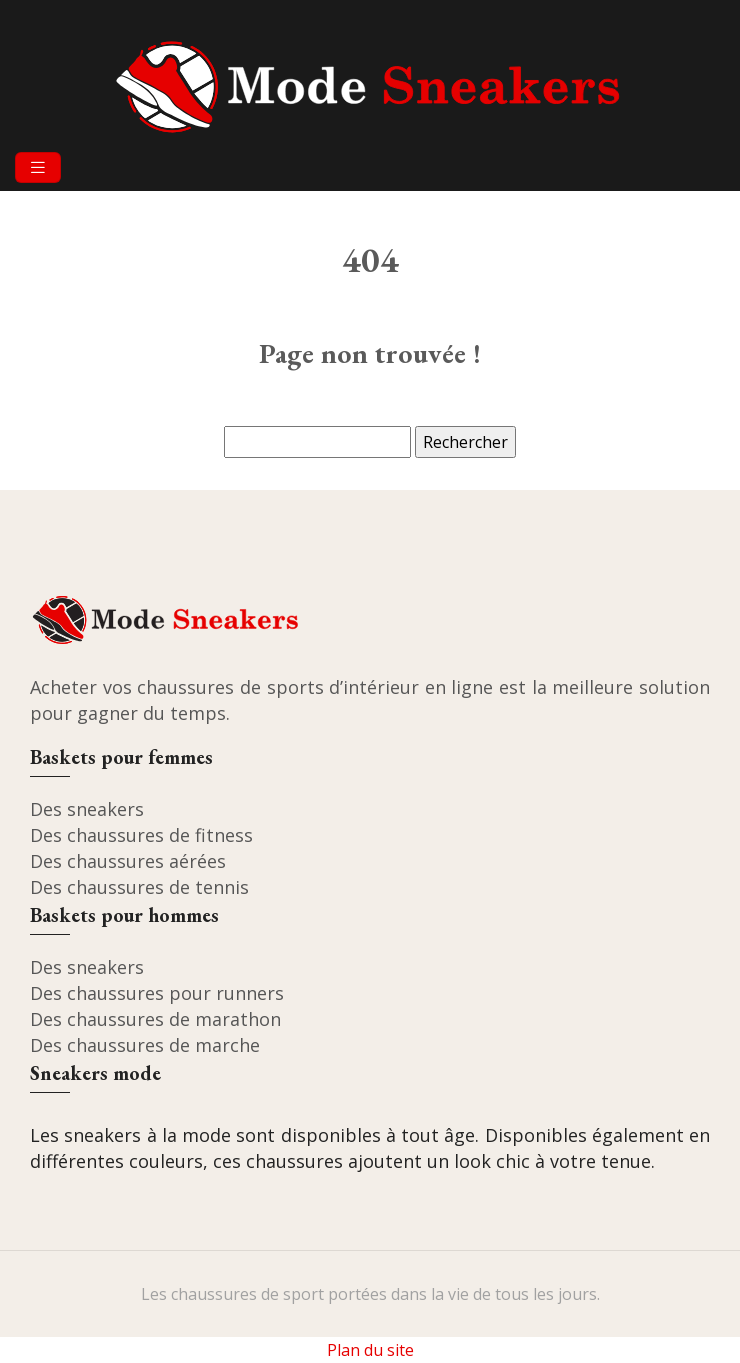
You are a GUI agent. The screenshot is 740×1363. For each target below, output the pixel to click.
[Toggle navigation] (38, 167)
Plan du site (370, 1350)
